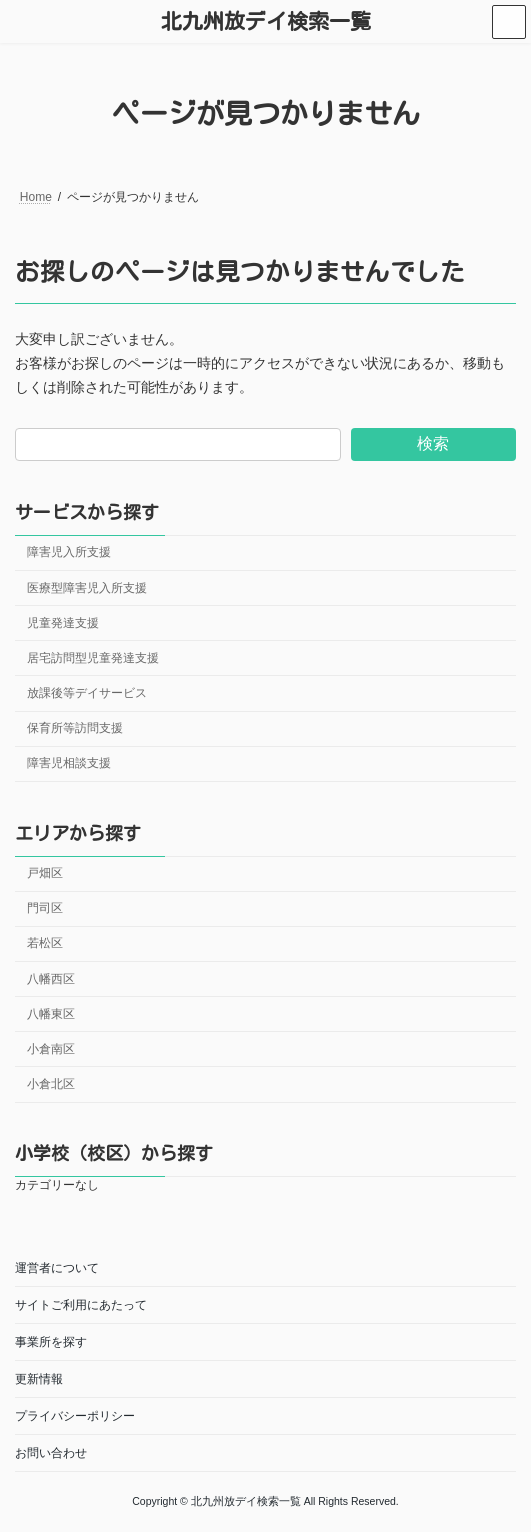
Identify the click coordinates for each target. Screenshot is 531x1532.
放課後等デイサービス (87, 693)
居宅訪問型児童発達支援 (93, 658)
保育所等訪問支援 (75, 728)
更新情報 (39, 1379)
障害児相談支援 (69, 763)
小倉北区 (51, 1084)
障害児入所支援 (69, 552)
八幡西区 (51, 978)
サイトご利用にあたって (81, 1305)
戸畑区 (45, 873)
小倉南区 (51, 1049)
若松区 (45, 943)
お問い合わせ (51, 1453)
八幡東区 (51, 1013)
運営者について (57, 1268)
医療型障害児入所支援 (87, 587)
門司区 (45, 908)
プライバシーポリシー (75, 1416)
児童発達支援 (63, 622)
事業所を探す (51, 1342)
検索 (433, 443)
